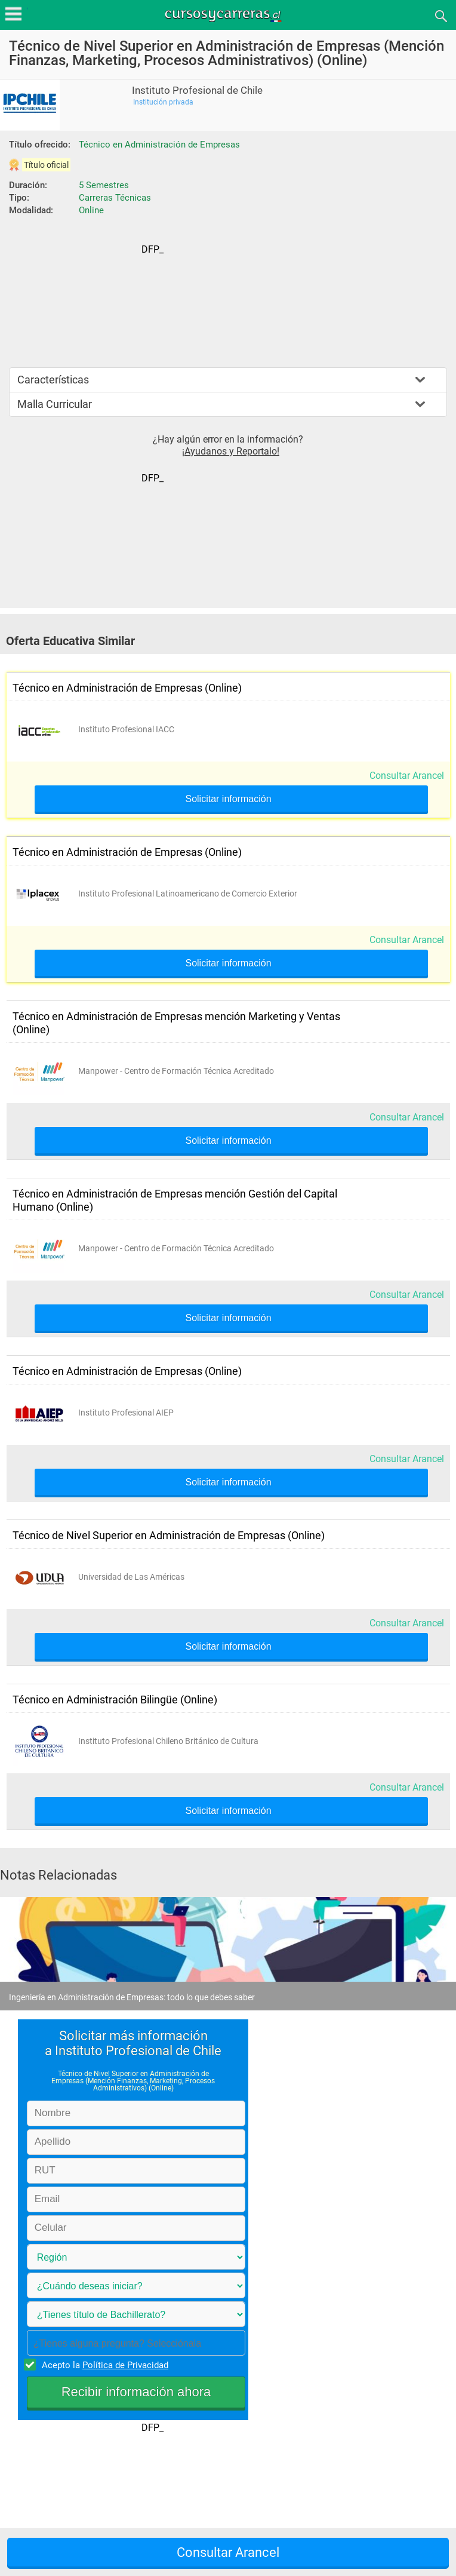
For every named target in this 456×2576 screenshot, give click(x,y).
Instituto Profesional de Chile (197, 90)
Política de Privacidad (125, 2365)
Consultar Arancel (406, 775)
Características (53, 379)
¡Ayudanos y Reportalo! (230, 451)
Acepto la (103, 2365)
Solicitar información (228, 799)
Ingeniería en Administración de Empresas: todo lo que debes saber (132, 1997)
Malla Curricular (54, 404)
